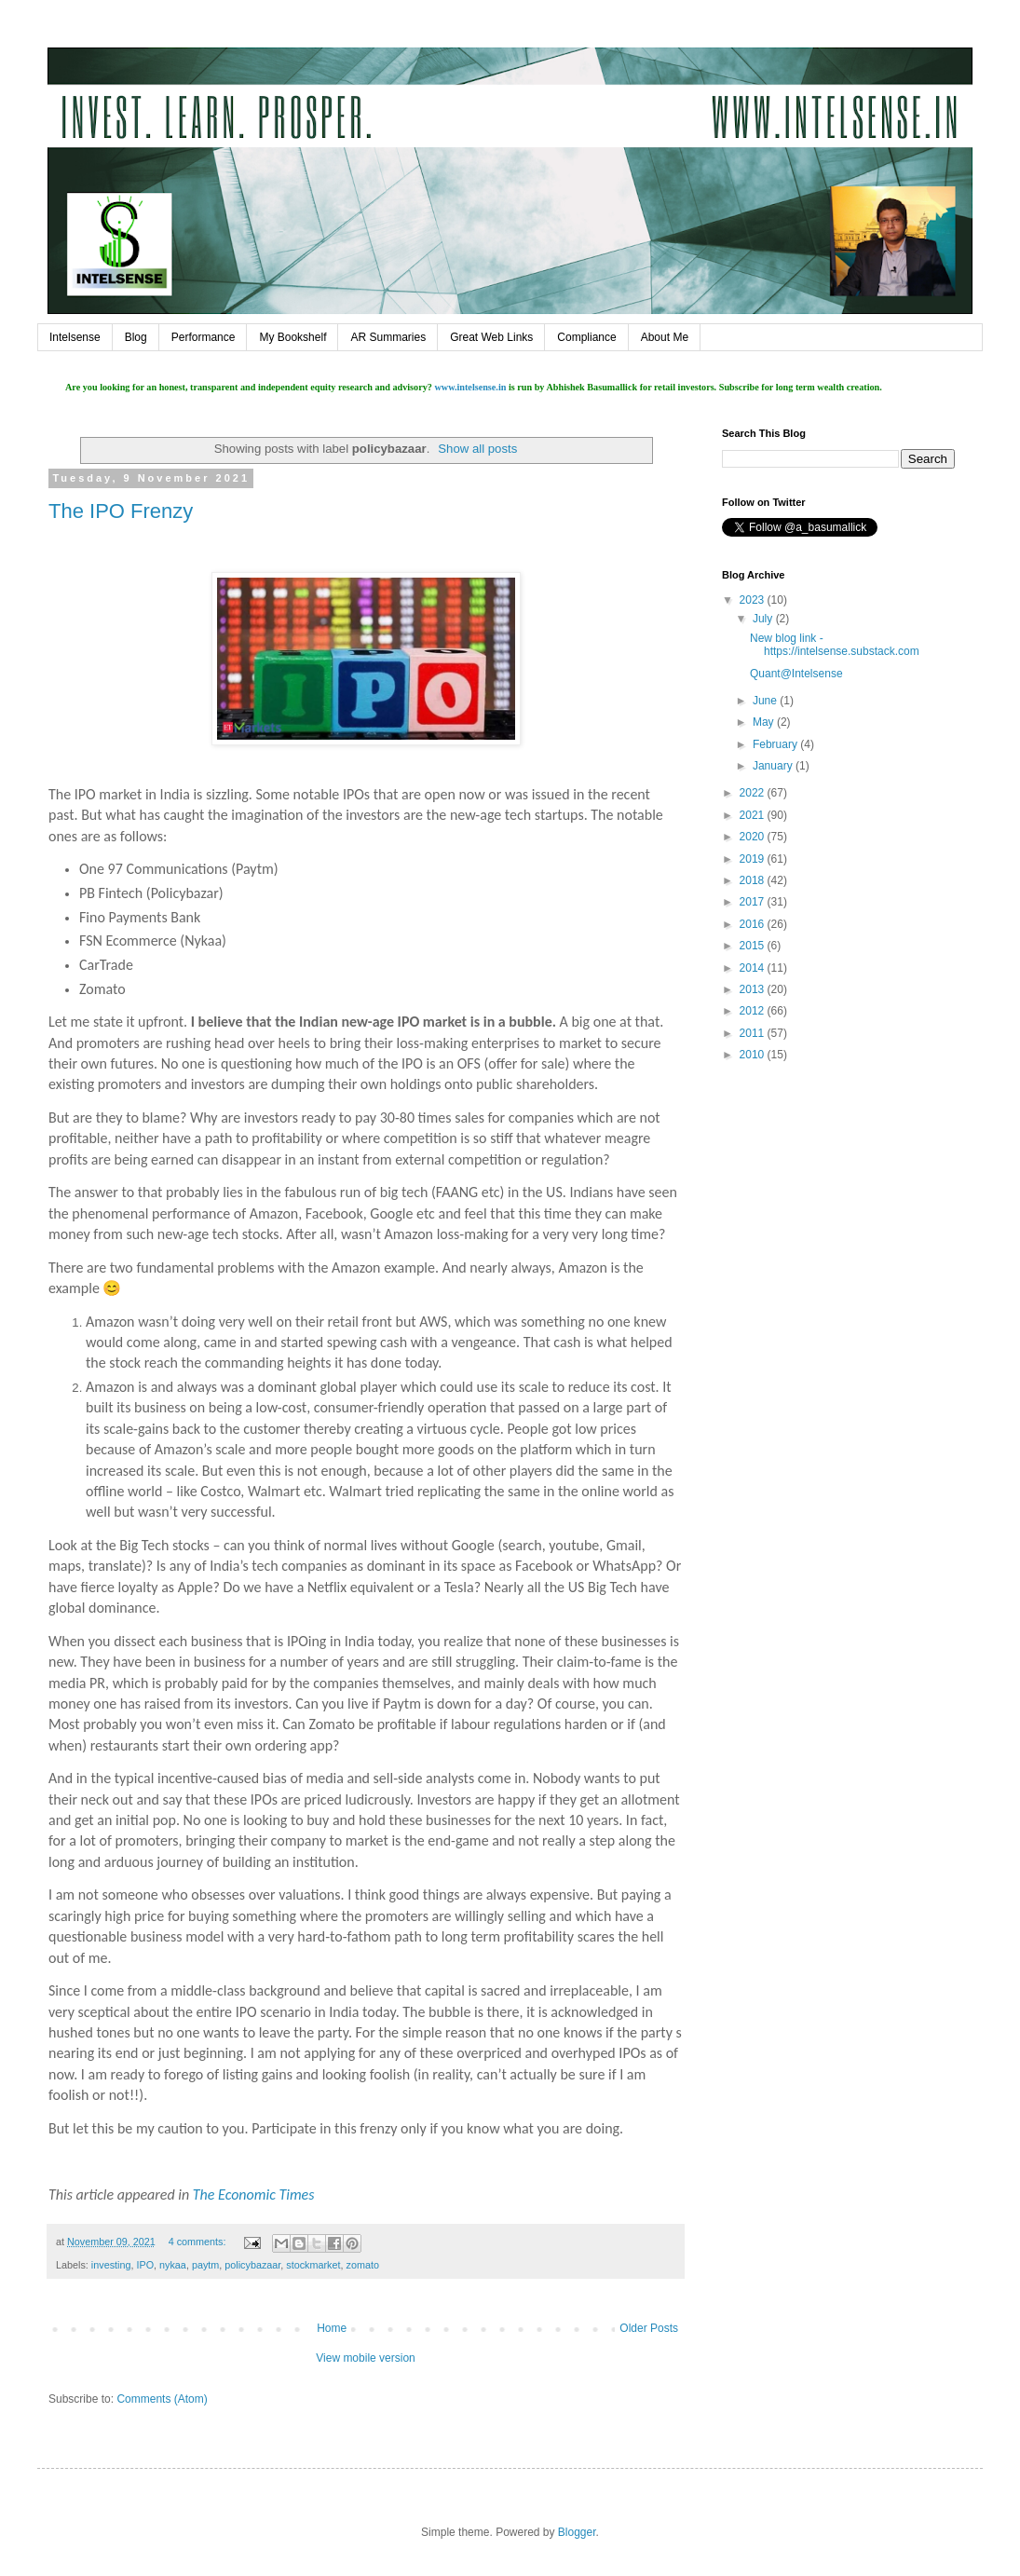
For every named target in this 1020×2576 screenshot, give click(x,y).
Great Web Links (491, 337)
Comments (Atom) (161, 2399)
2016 (754, 924)
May (765, 722)
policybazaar (252, 2264)
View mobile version (365, 2358)
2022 (754, 792)
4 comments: (199, 2241)
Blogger (577, 2532)
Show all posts (477, 449)
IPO (145, 2264)
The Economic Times (254, 2194)
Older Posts (648, 2328)
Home (332, 2328)
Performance (203, 337)
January (774, 765)
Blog (136, 337)
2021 (754, 815)
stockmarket (313, 2264)
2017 (754, 901)
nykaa (172, 2264)
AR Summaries (388, 337)
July (764, 618)
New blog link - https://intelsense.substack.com (834, 645)
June (766, 700)
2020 (754, 836)
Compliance (586, 337)
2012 (754, 1010)
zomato (363, 2264)
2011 (754, 1033)
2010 (754, 1054)
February (776, 744)
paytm (205, 2264)
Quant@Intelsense (796, 673)
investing (111, 2264)
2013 (754, 989)
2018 (754, 880)
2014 (754, 968)
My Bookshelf (292, 337)
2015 (754, 945)
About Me (664, 337)
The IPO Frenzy (120, 511)
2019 (754, 858)
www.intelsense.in (470, 387)
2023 (754, 600)
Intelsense (75, 337)
